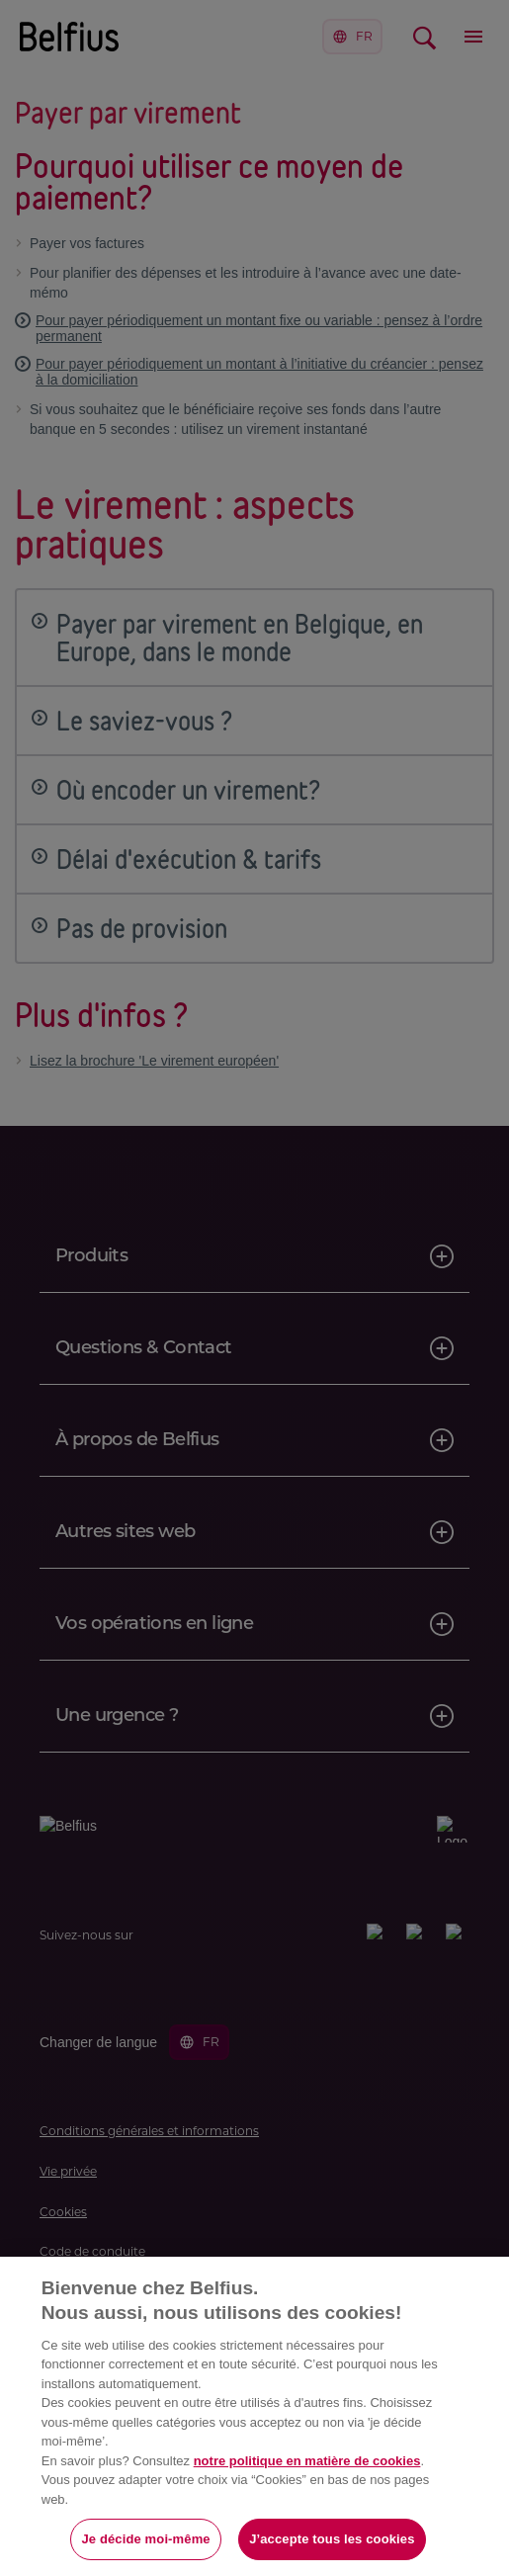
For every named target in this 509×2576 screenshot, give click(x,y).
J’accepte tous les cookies (331, 2539)
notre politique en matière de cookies (307, 2460)
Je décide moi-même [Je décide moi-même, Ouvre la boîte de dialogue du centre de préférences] (145, 2539)
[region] (254, 2416)
